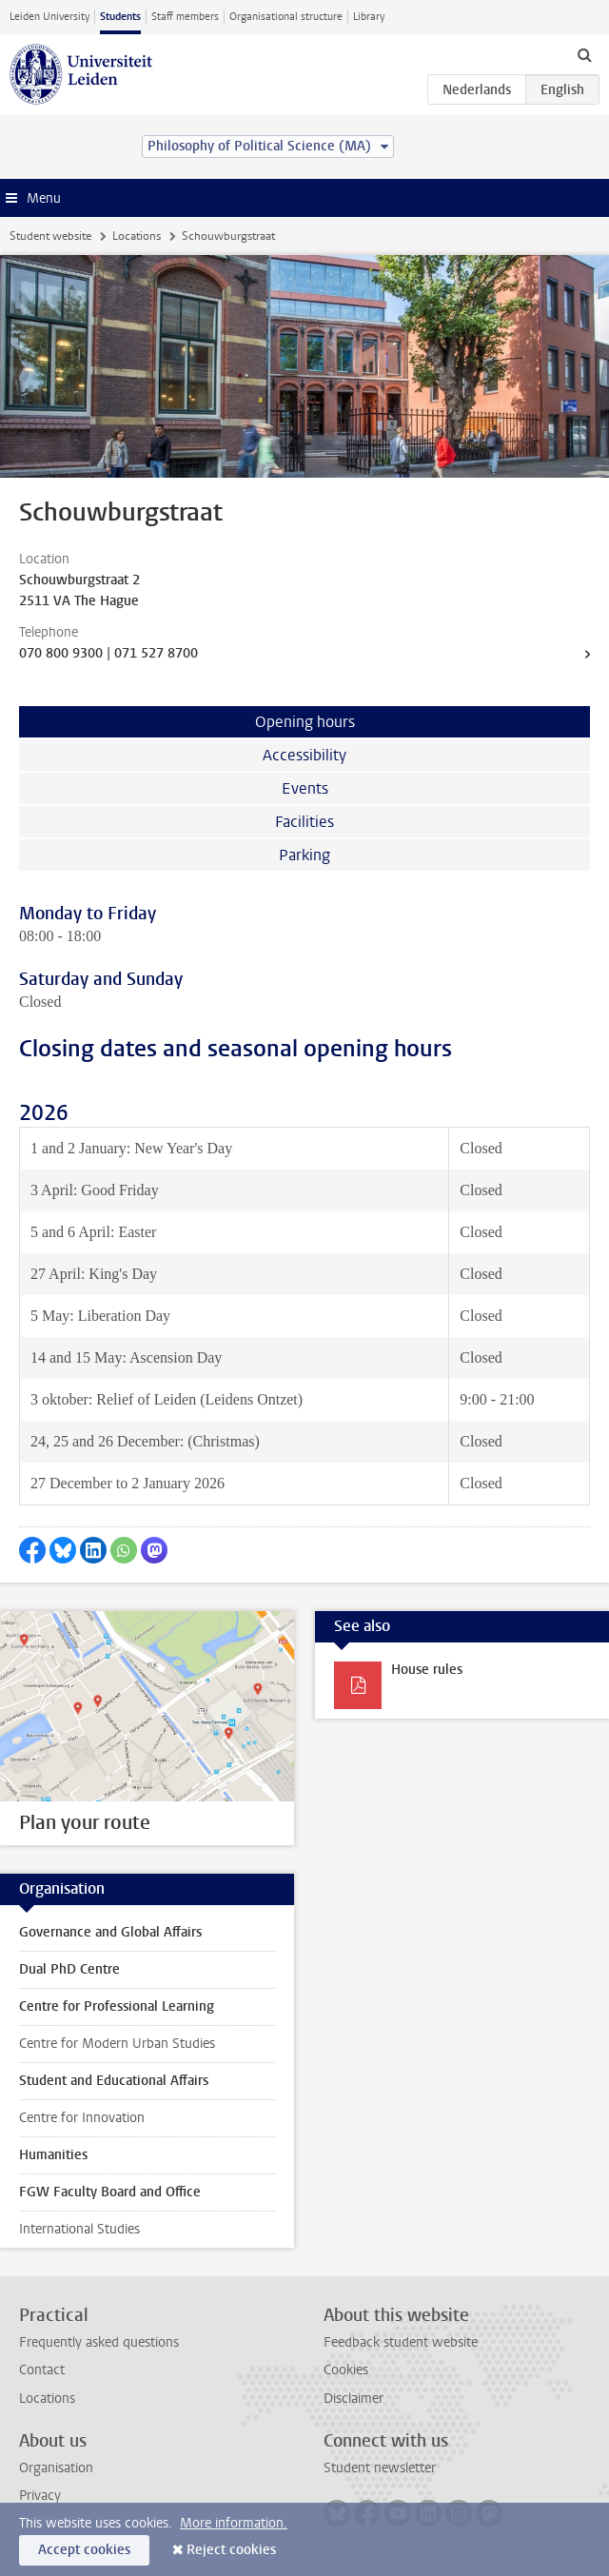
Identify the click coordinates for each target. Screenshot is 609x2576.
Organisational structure (286, 17)
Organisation (56, 2468)
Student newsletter (380, 2468)
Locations (136, 236)
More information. (233, 2523)
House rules (426, 1670)
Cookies (346, 2370)
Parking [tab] (304, 855)
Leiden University (49, 17)
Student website (50, 236)
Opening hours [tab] (305, 722)
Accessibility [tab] (304, 755)
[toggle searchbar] (584, 54)
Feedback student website (401, 2342)
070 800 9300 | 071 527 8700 (108, 653)
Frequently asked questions (99, 2342)
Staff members (185, 17)
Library (368, 17)
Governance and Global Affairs (110, 1932)
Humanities (53, 2155)
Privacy (40, 2496)
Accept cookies (84, 2550)
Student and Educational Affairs (113, 2081)
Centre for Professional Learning (116, 2006)
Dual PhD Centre (69, 1969)
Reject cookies (231, 2550)
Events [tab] (305, 788)
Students (120, 17)
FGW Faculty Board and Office (110, 2192)
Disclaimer (353, 2398)
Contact (42, 2370)
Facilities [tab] (304, 822)
